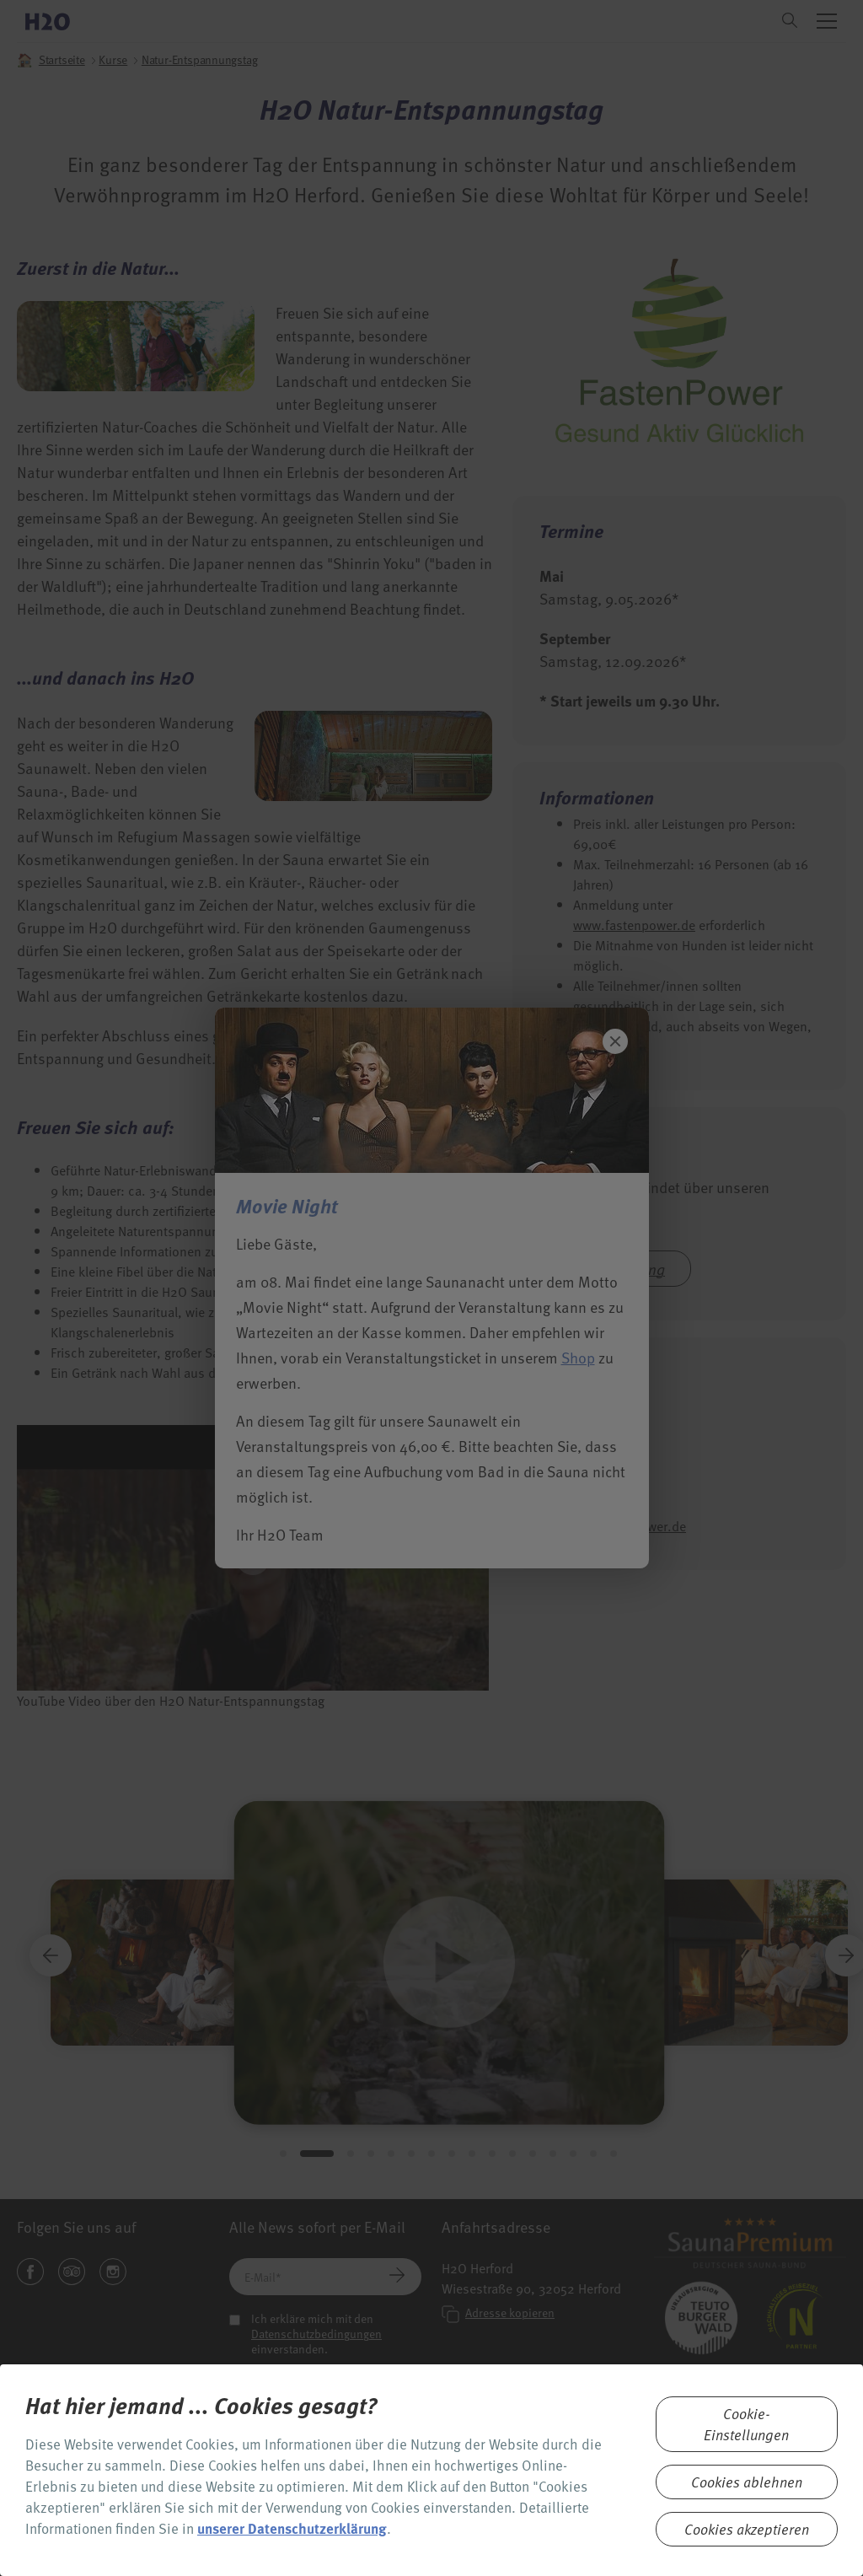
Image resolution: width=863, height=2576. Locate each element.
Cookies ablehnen (746, 2482)
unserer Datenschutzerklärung (292, 2528)
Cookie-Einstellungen (746, 2424)
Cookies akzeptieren (746, 2529)
